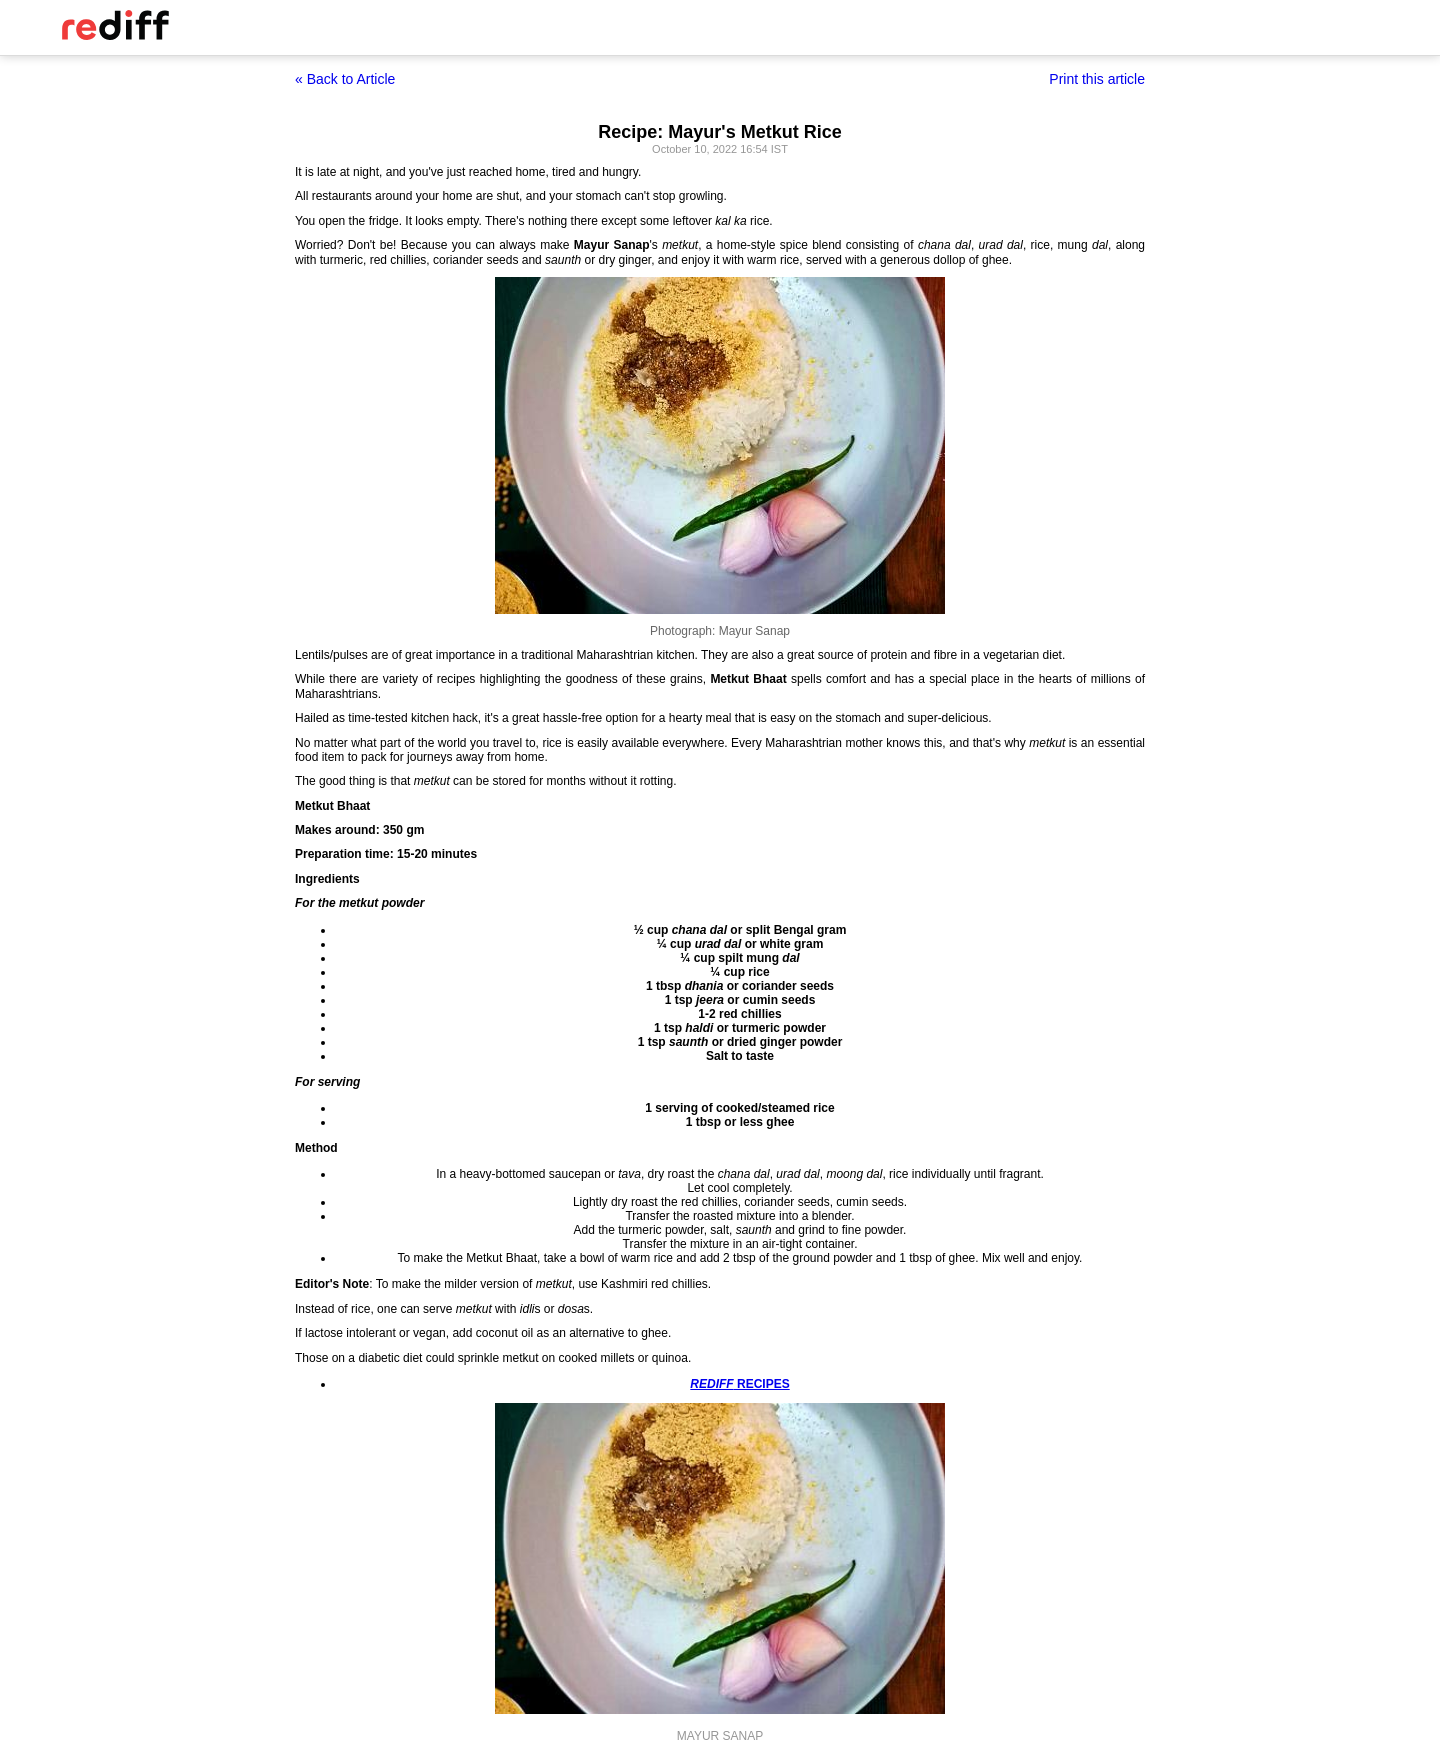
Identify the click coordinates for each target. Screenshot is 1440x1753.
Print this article (1097, 79)
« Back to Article (345, 79)
